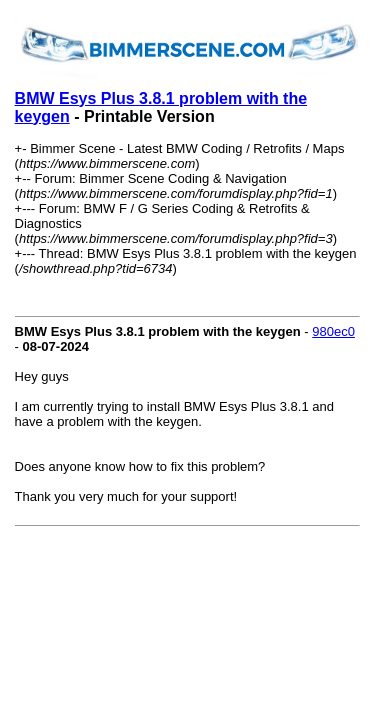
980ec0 (333, 331)
